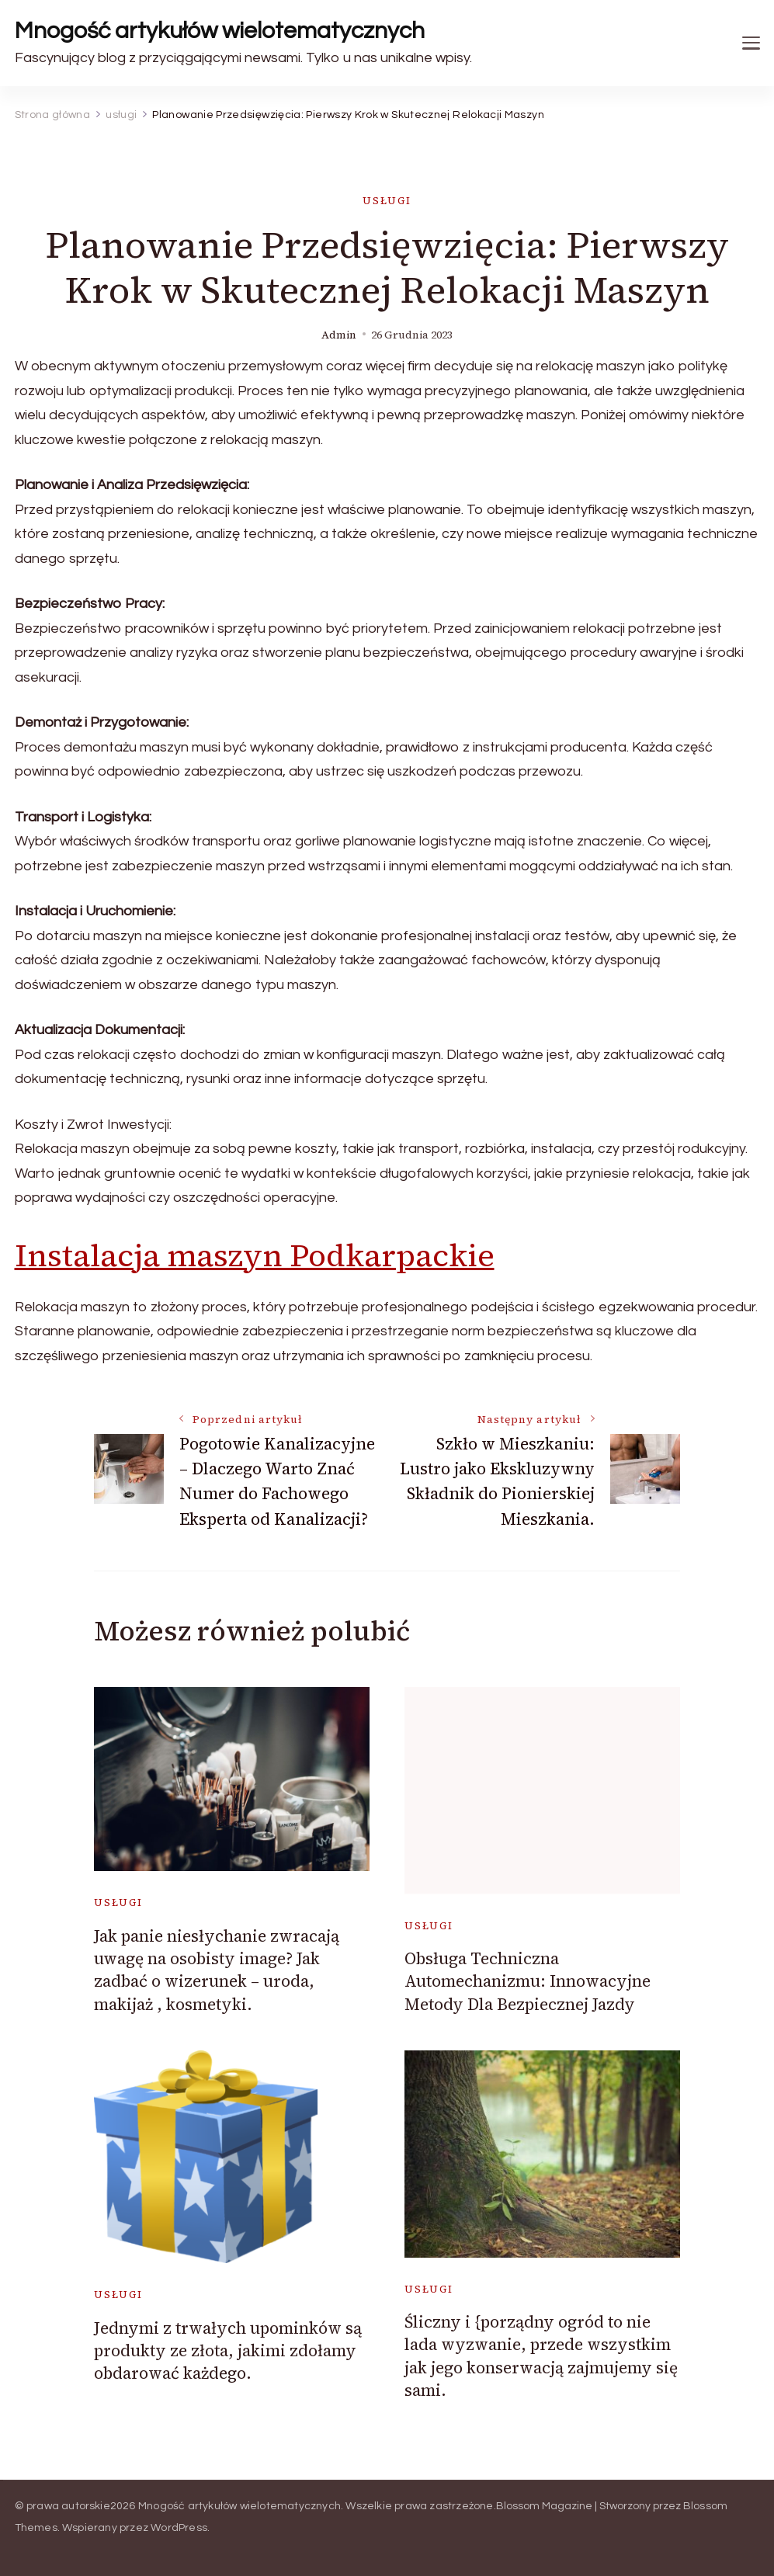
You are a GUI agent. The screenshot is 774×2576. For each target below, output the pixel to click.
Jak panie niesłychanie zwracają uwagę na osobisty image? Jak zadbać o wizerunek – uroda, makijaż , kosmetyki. (216, 1970)
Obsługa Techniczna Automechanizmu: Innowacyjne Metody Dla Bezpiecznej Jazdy (527, 1981)
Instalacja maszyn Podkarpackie (255, 1255)
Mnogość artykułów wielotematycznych (220, 31)
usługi (387, 200)
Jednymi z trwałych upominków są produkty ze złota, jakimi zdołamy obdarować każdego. (228, 2351)
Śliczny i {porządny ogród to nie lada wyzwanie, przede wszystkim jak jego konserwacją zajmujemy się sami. (541, 2355)
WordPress (179, 2527)
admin (338, 335)
